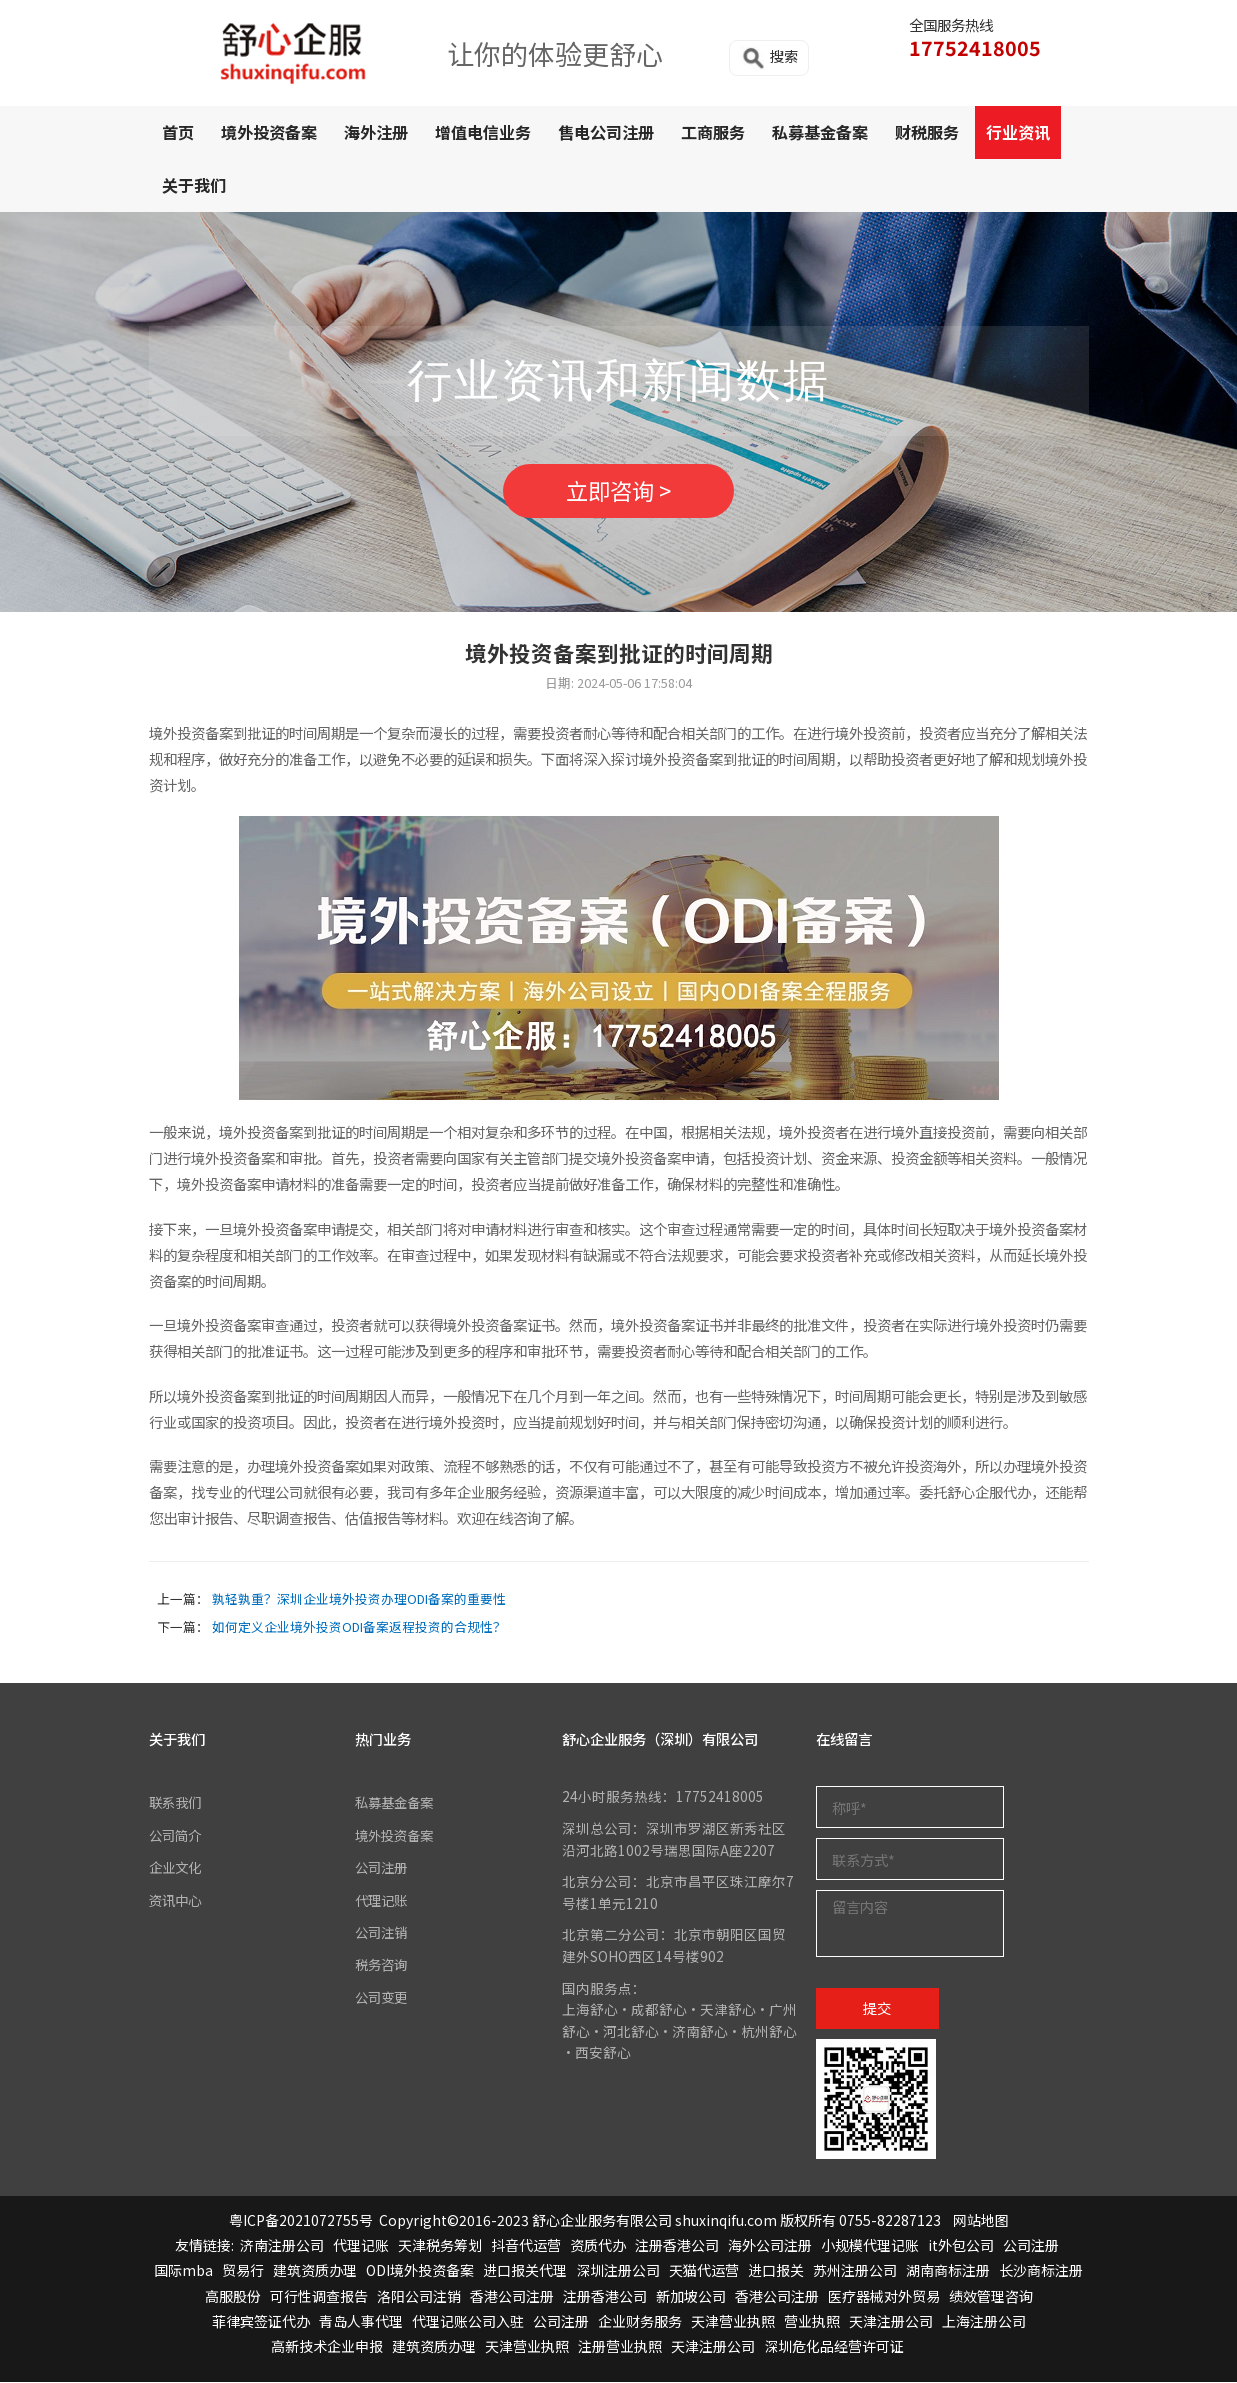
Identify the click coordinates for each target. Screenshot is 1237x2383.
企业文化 (177, 1868)
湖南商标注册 (948, 2271)
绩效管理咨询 (991, 2297)
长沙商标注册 (1041, 2271)
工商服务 (713, 132)
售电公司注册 (606, 132)
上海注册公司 (984, 2322)
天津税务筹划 (440, 2246)
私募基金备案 (820, 132)
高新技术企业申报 (327, 2347)
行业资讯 (1018, 132)
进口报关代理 (525, 2271)
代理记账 (383, 1901)
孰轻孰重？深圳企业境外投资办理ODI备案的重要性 (359, 1599)
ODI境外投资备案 (420, 2271)
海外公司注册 (770, 2246)
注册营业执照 (620, 2347)
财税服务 (927, 132)
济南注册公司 (282, 2246)
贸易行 (243, 2271)
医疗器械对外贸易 (884, 2297)
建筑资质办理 (315, 2271)
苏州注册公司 (855, 2271)
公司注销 (383, 1933)
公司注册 (383, 1868)
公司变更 (383, 1998)
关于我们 (194, 185)
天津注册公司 (891, 2322)
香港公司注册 (512, 2297)
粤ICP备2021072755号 (301, 2221)
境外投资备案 (269, 132)
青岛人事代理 (361, 2322)
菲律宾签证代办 (261, 2322)
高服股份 (233, 2297)
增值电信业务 (483, 132)
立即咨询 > (619, 491)
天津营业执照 (733, 2322)
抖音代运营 (526, 2246)
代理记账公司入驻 (468, 2322)
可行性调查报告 (319, 2297)
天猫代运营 (704, 2271)
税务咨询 (383, 1965)
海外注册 (376, 132)
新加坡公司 (691, 2297)
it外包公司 (961, 2246)
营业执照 (812, 2322)
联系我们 (177, 1803)
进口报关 (776, 2271)
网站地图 (981, 2221)
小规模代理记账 (870, 2246)
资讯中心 (177, 1901)
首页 (178, 132)
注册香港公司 (677, 2246)
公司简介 (177, 1836)
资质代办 (598, 2246)
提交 (877, 2008)
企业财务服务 (640, 2322)
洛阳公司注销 (419, 2297)
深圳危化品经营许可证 (834, 2347)
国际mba (183, 2271)
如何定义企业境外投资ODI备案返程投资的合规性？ (359, 1627)
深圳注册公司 (618, 2271)
